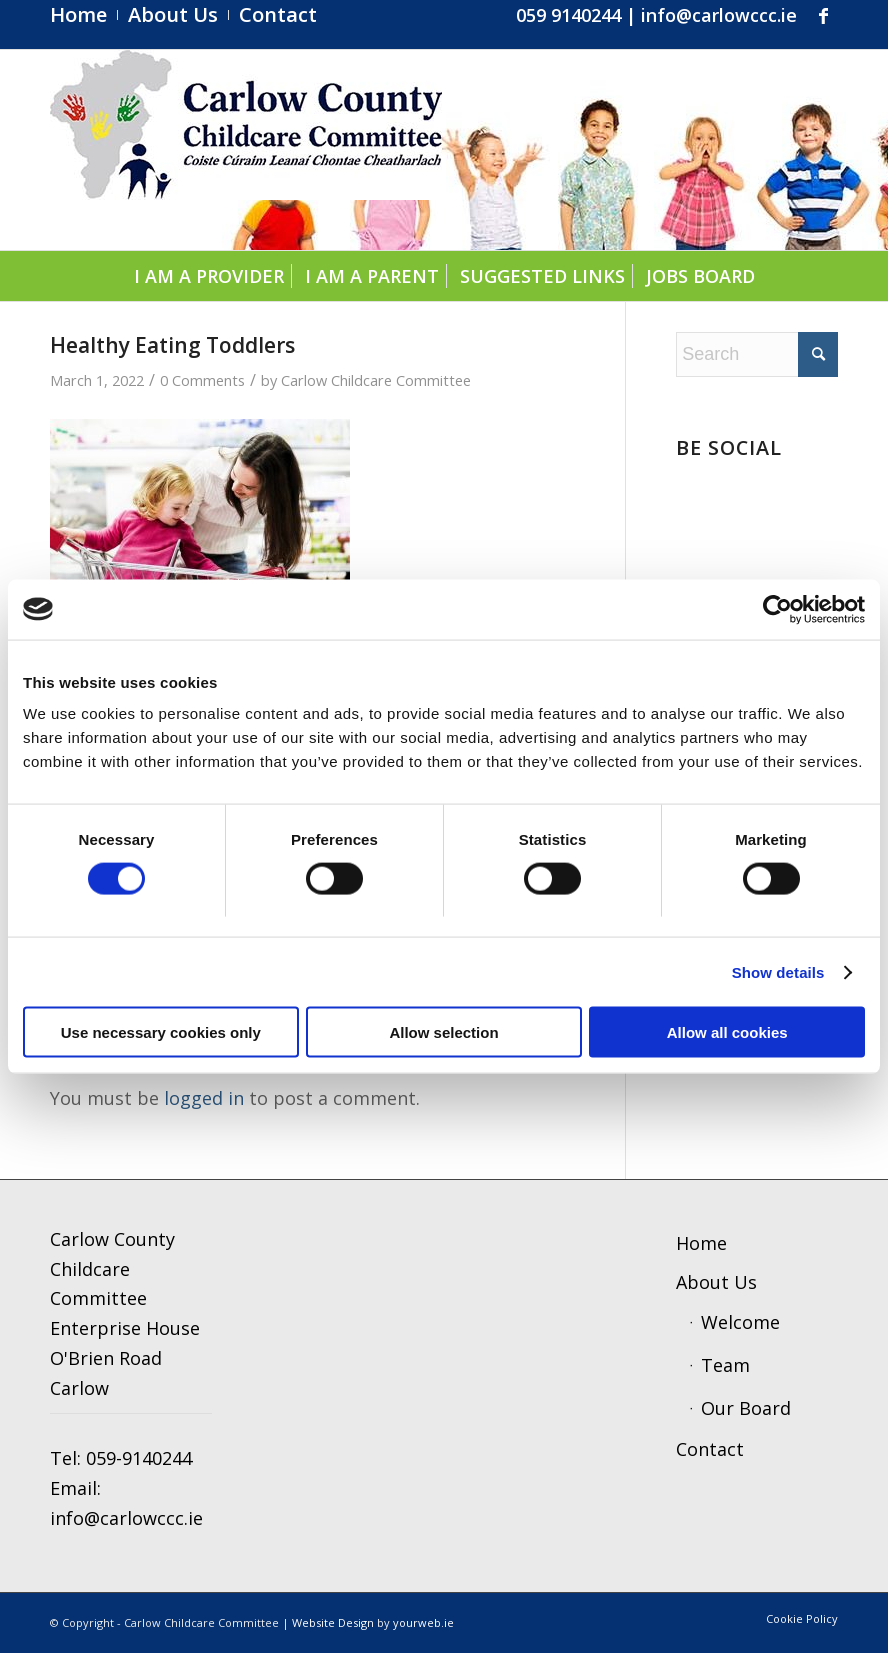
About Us (716, 1282)
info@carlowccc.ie (719, 15)
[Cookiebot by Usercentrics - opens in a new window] (777, 609)
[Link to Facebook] (823, 15)
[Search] (757, 354)
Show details (778, 971)
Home (701, 1243)
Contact (710, 1449)
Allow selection (443, 1032)
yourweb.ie (423, 1622)
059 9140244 (568, 15)
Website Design (333, 1622)
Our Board (746, 1408)
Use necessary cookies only (161, 1032)
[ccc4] (246, 150)
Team (725, 1365)
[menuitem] (84, 15)
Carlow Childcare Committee (376, 380)
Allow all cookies (727, 1032)
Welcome (740, 1322)
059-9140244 (139, 1458)
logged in (204, 1098)
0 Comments (202, 380)
